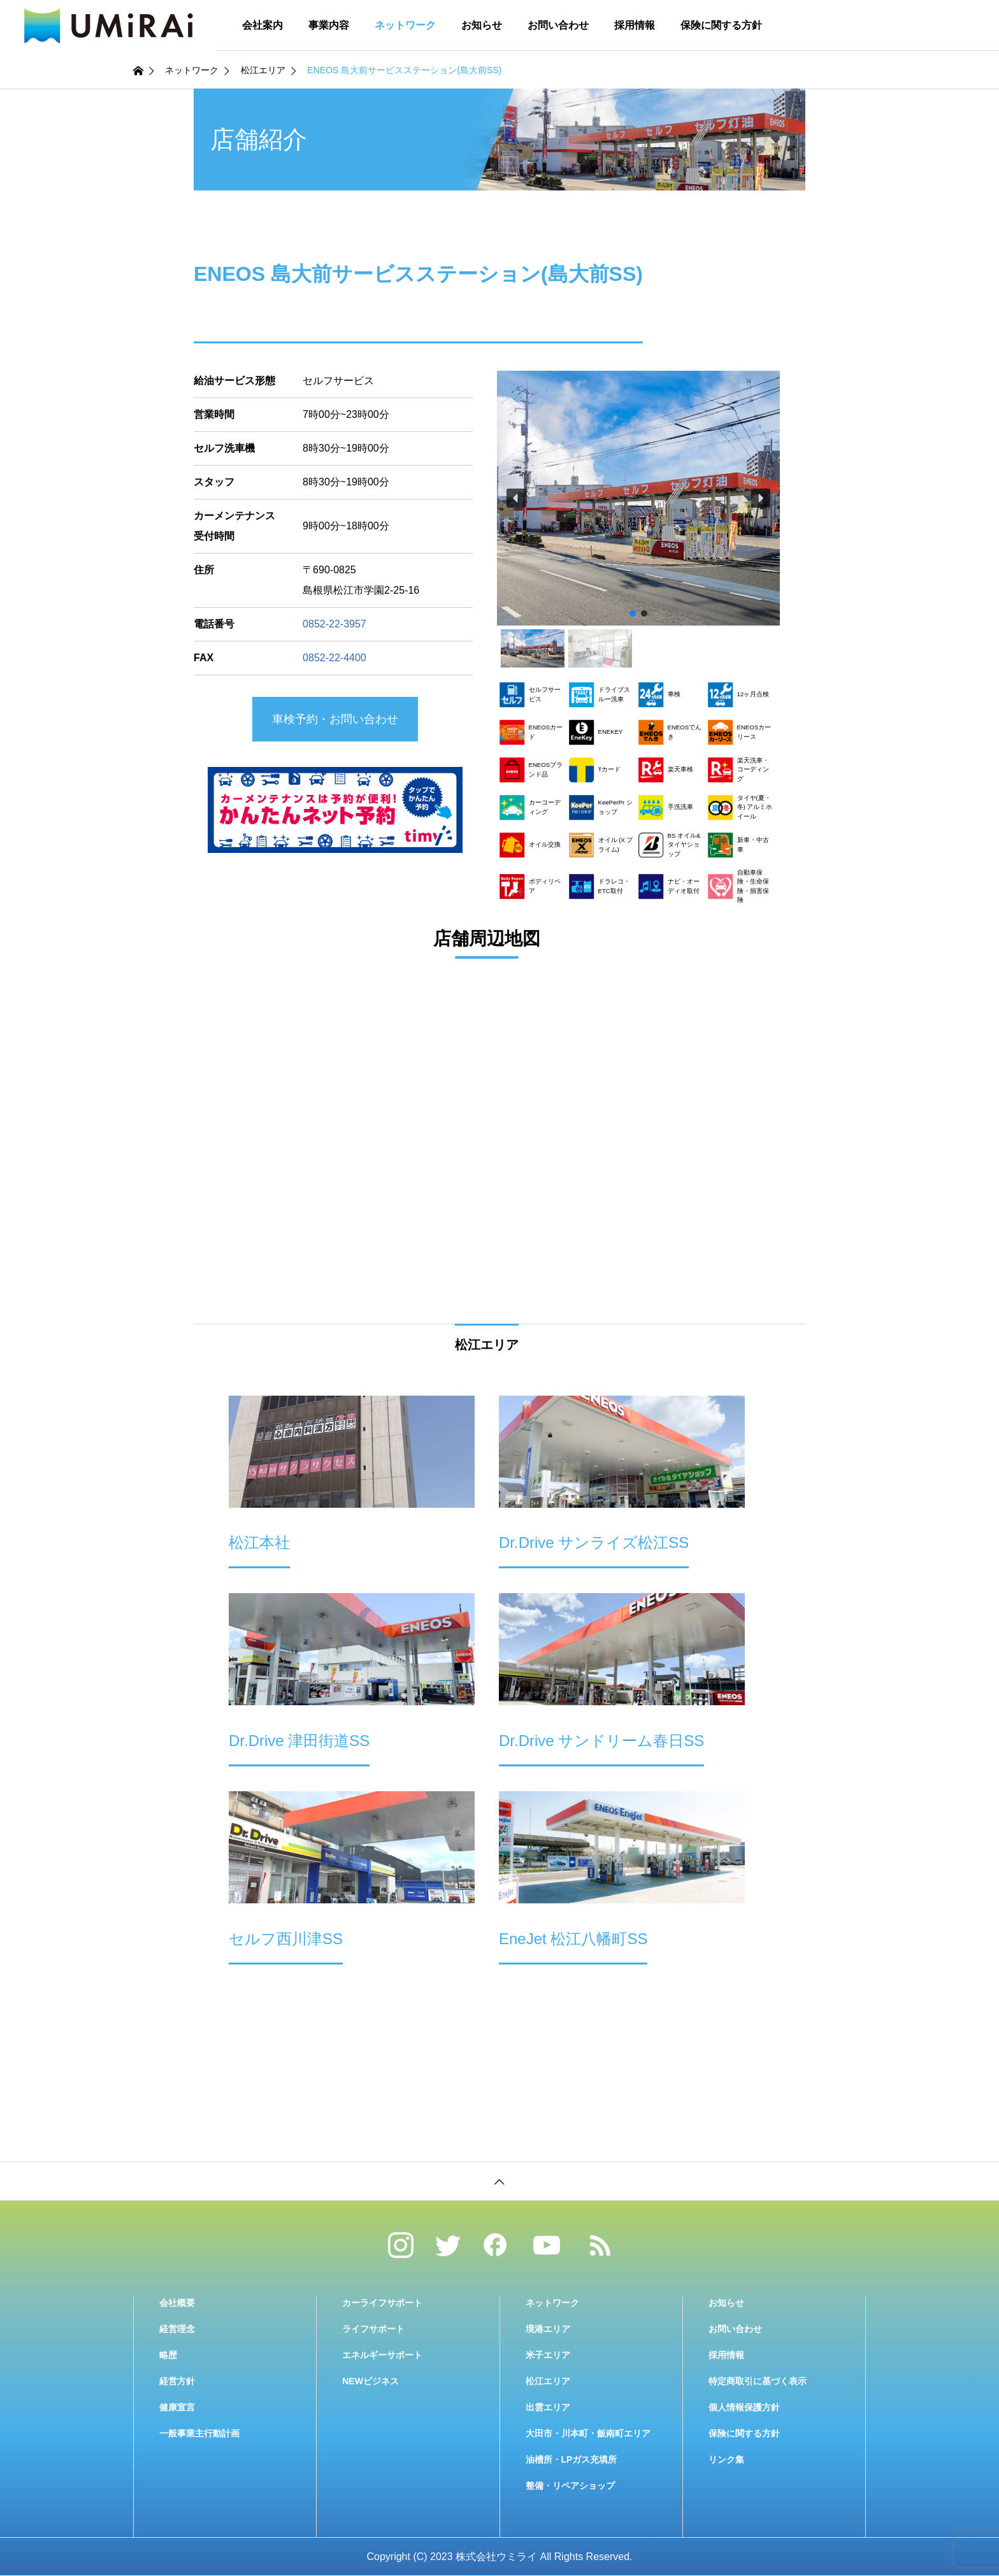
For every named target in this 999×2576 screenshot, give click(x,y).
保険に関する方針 (721, 25)
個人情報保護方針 (744, 2407)
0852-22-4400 (334, 657)
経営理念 (177, 2329)
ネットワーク (405, 25)
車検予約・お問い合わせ (335, 719)
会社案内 (262, 25)
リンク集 (726, 2459)
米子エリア (548, 2355)
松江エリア (548, 2381)
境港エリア (548, 2329)
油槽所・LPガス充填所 (571, 2459)
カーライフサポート (382, 2303)
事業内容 (328, 25)
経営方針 (177, 2381)
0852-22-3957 (334, 624)
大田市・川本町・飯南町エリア (588, 2433)
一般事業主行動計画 (199, 2433)
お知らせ (481, 25)
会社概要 (177, 2303)
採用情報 (634, 25)
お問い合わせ (558, 25)
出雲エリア (548, 2407)
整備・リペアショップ (570, 2485)
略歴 (168, 2355)
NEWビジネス (370, 2381)
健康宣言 (177, 2407)
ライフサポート (373, 2329)
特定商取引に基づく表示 (757, 2381)
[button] (516, 498)
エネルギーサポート (382, 2355)
